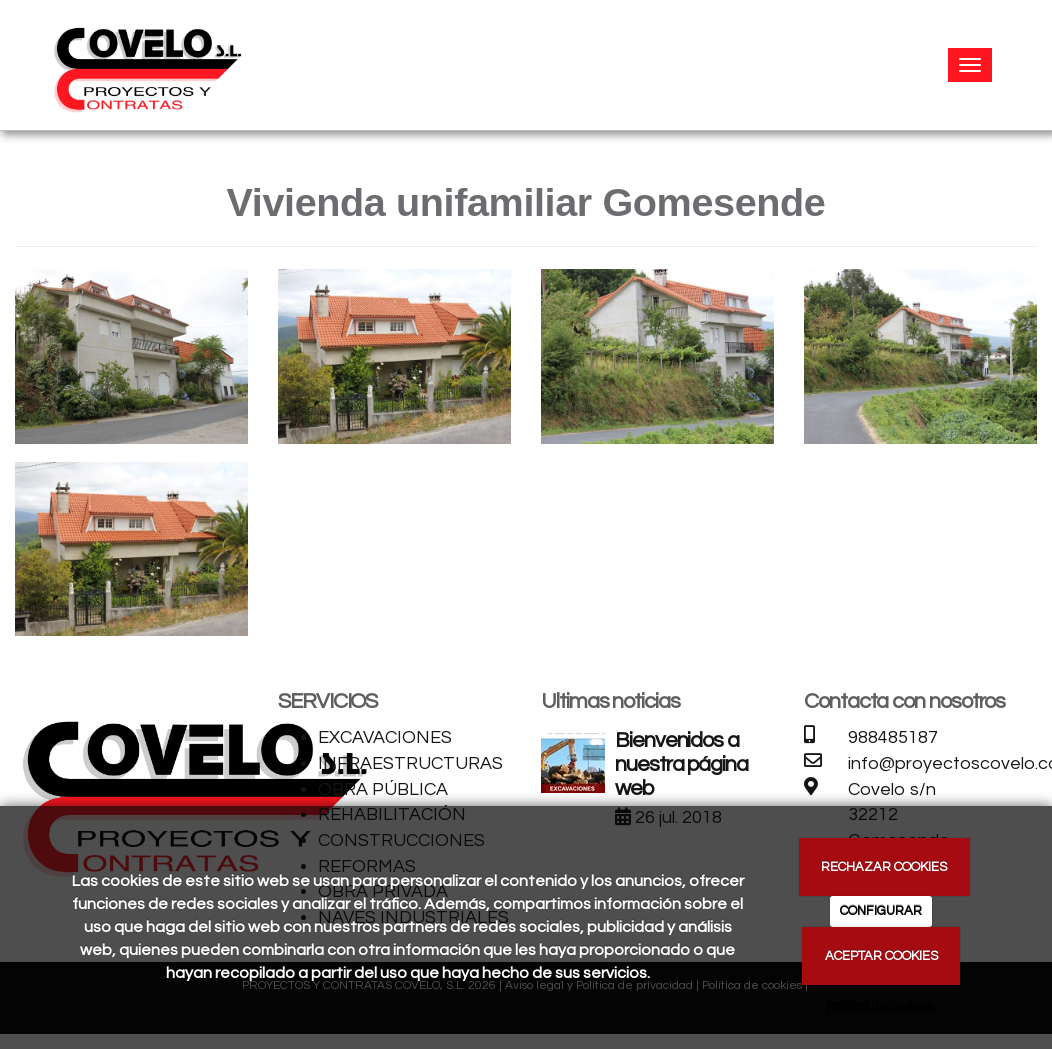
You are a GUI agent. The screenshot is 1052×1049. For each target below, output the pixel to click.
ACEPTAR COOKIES (881, 956)
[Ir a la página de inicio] (145, 65)
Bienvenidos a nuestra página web (681, 764)
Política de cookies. (881, 1007)
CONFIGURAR (881, 911)
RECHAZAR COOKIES (884, 867)
